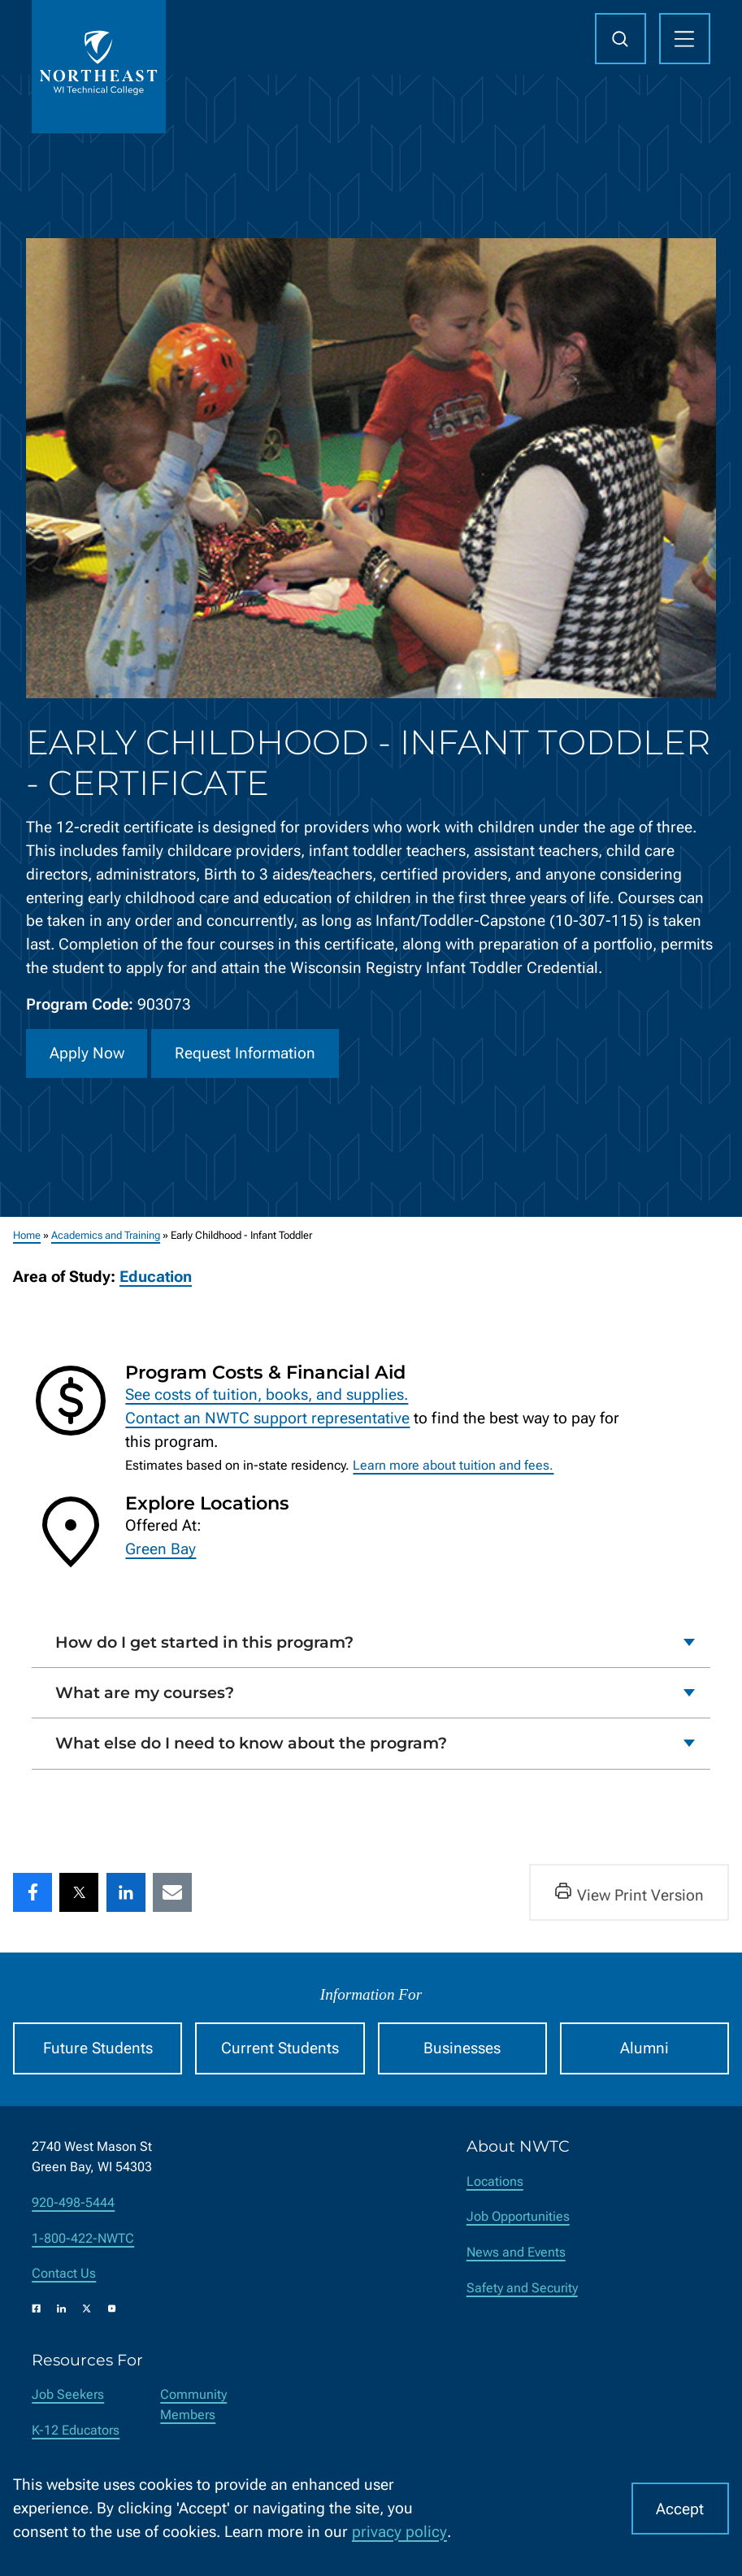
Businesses (462, 2048)
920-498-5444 (73, 2202)
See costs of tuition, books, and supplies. (266, 1394)
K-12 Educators (75, 2430)
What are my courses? (144, 1692)
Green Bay (160, 1549)
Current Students (280, 2048)
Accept (680, 2509)
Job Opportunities (518, 2216)
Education (155, 1276)
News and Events (516, 2252)
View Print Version (628, 1892)
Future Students (98, 2048)
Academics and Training (105, 1235)
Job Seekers (68, 2394)
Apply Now (87, 1053)
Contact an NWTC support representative (267, 1417)
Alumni (644, 2048)
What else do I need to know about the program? (251, 1743)
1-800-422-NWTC (83, 2238)
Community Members (193, 2404)
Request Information (245, 1053)
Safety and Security (522, 2288)
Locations (494, 2181)
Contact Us (64, 2273)
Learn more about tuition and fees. (453, 1465)
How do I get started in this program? (204, 1641)
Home (27, 1235)
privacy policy (399, 2531)
